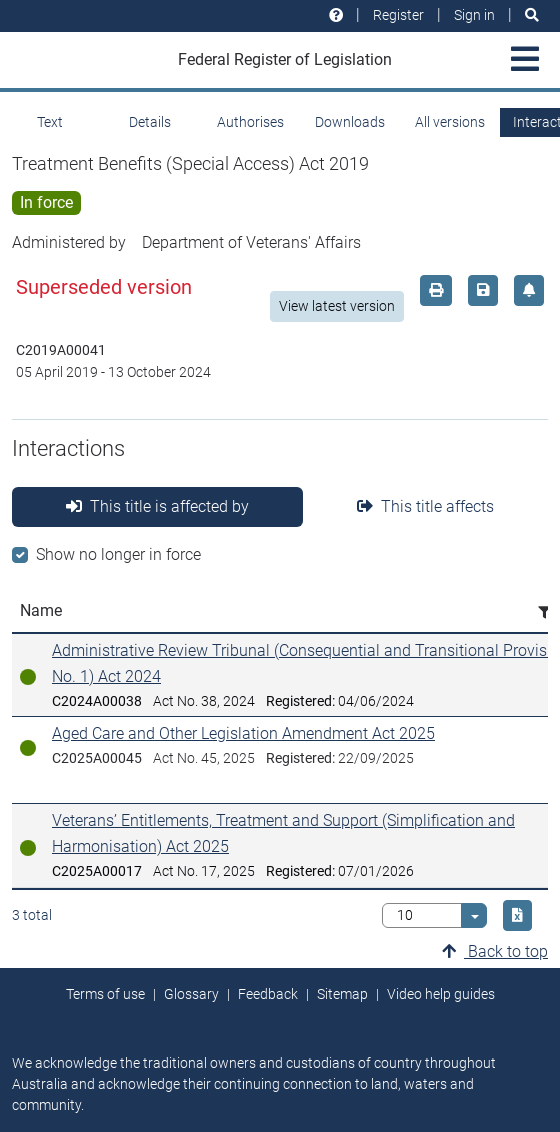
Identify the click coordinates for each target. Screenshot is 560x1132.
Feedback (268, 994)
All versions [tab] (450, 122)
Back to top (495, 951)
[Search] (532, 15)
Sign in (474, 15)
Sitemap (342, 994)
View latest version (337, 306)
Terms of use (105, 994)
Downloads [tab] (350, 122)
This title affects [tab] (425, 506)
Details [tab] (150, 122)
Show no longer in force (118, 554)
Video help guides (441, 994)
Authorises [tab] (250, 122)
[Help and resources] (336, 15)
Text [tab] (50, 122)
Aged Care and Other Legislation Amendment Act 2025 (243, 733)
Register (398, 15)
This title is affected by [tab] (157, 506)
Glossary (191, 994)
